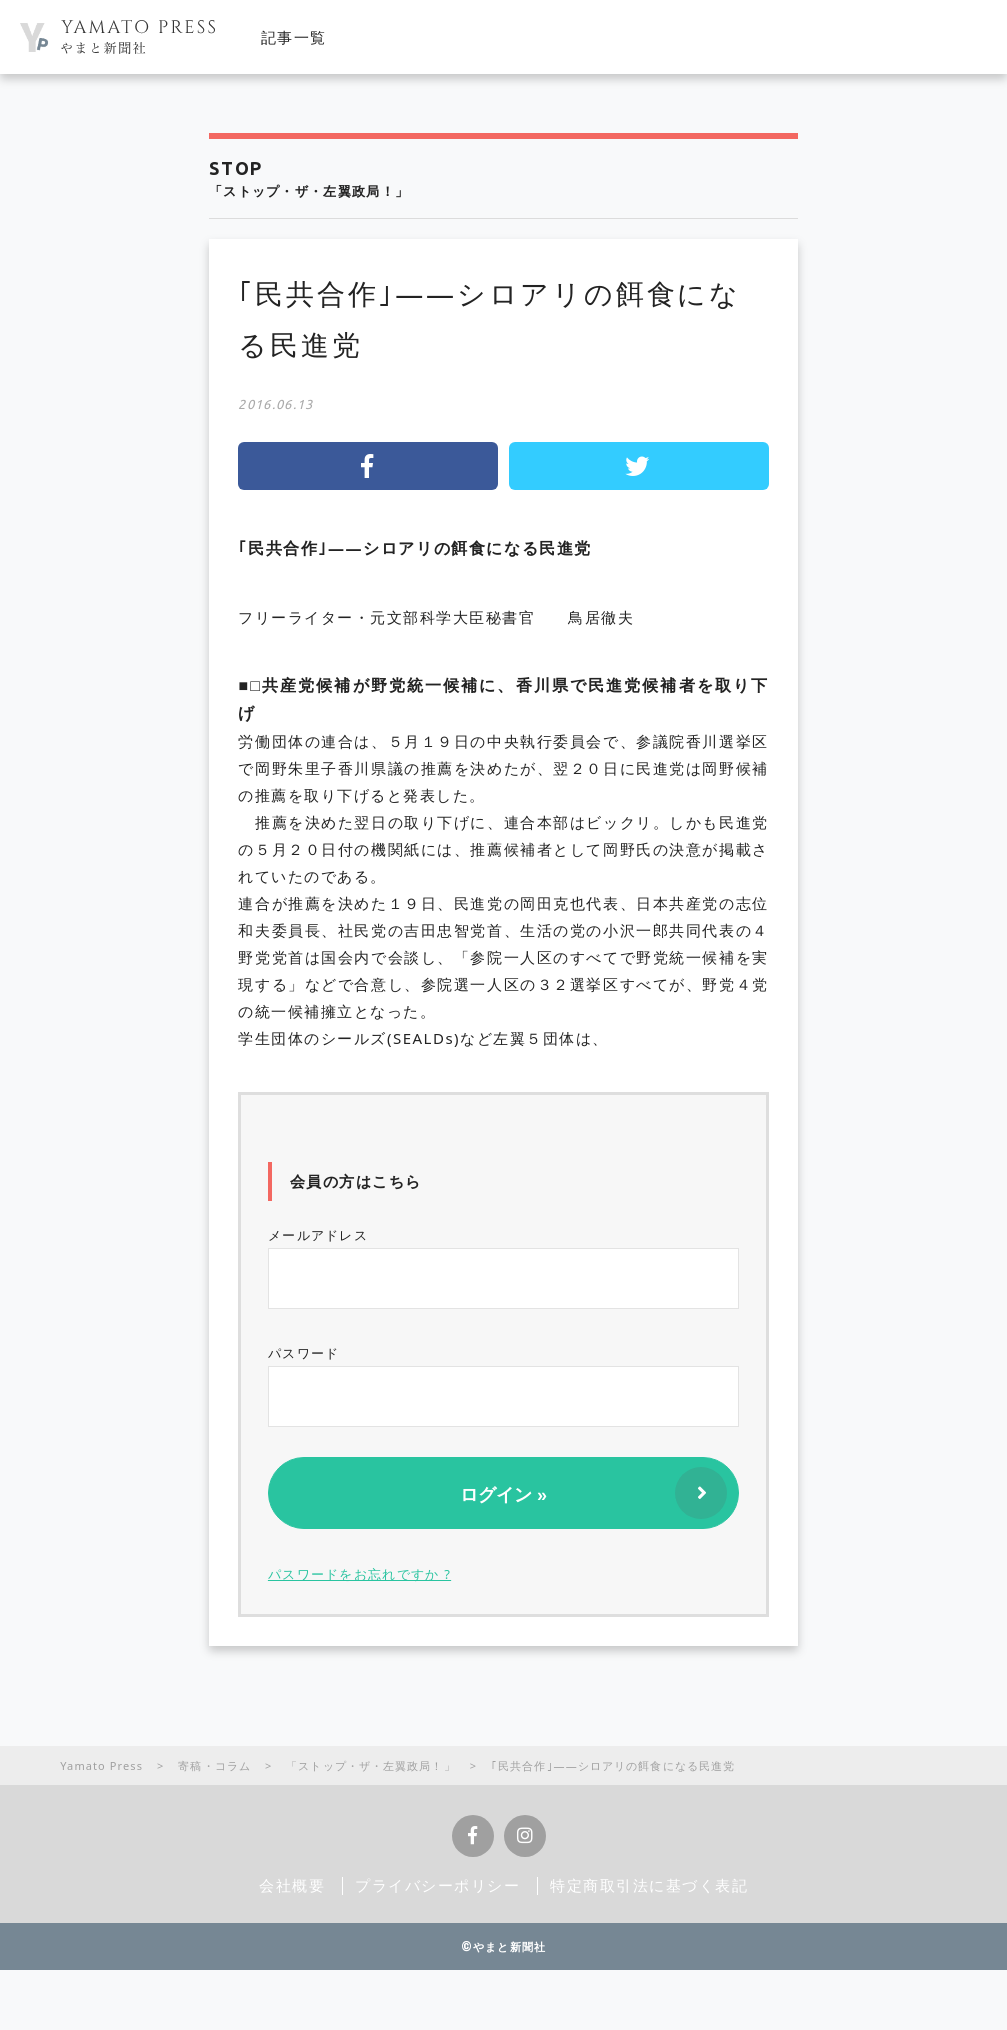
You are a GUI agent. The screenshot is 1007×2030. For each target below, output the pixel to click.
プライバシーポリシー (437, 1885)
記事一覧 (294, 37)
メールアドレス (503, 1267)
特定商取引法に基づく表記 (649, 1885)
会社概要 (292, 1885)
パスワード (503, 1385)
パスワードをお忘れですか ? (359, 1574)
